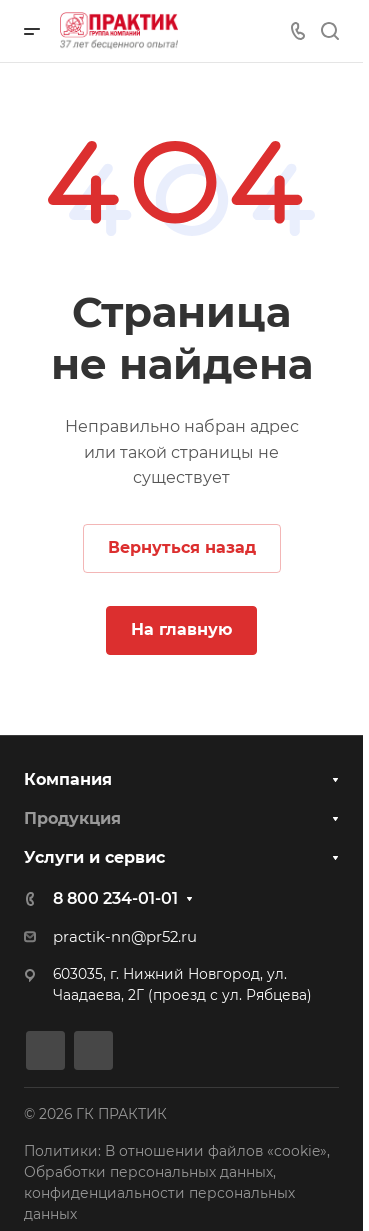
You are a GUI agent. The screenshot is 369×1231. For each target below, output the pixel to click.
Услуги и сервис (94, 857)
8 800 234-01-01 (115, 898)
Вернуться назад (182, 547)
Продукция (72, 818)
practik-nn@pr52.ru (125, 937)
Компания (68, 779)
